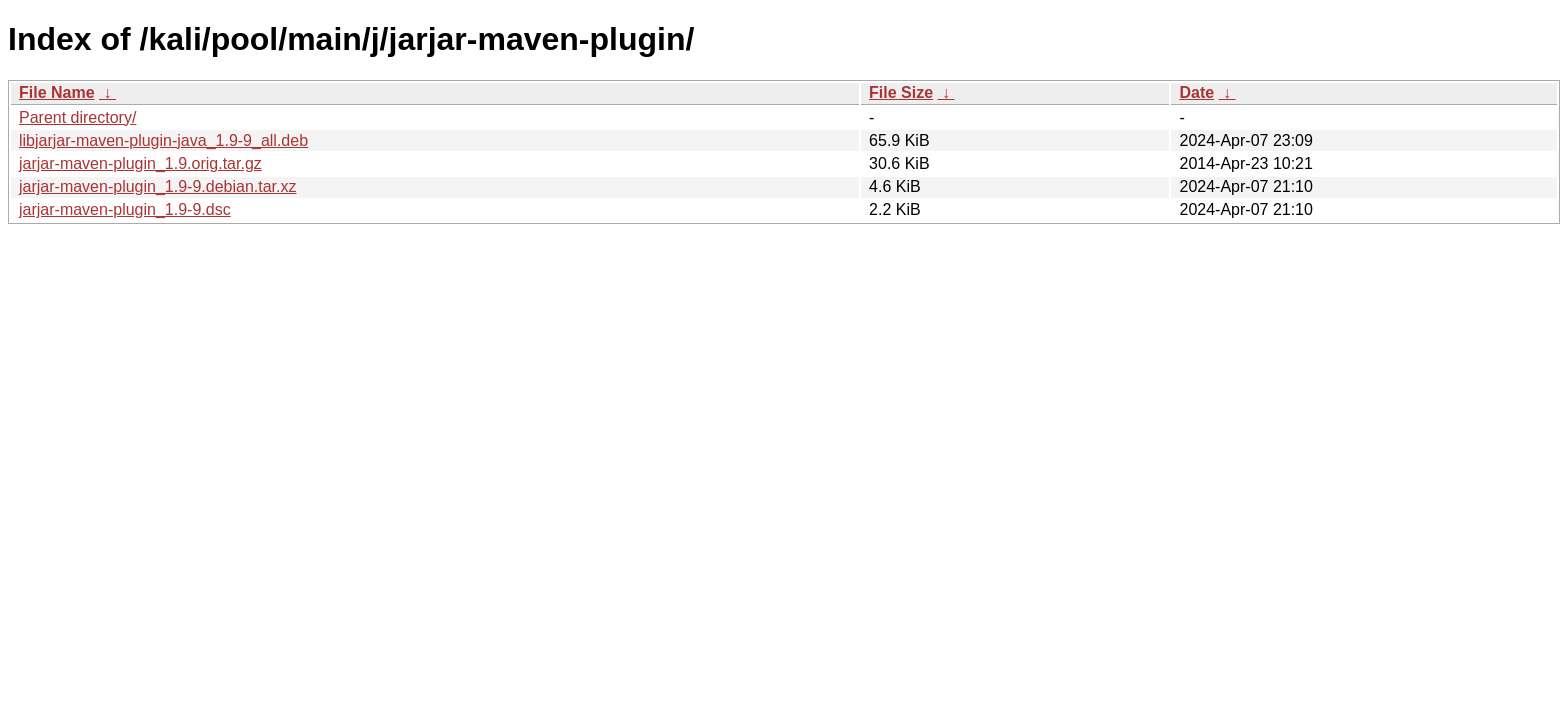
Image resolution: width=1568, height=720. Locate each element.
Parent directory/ (77, 117)
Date (1196, 92)
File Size (901, 92)
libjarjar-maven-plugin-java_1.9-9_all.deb (163, 140)
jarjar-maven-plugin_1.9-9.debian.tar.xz (157, 186)
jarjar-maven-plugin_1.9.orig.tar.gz (140, 163)
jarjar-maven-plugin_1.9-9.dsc (125, 209)
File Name (57, 92)
